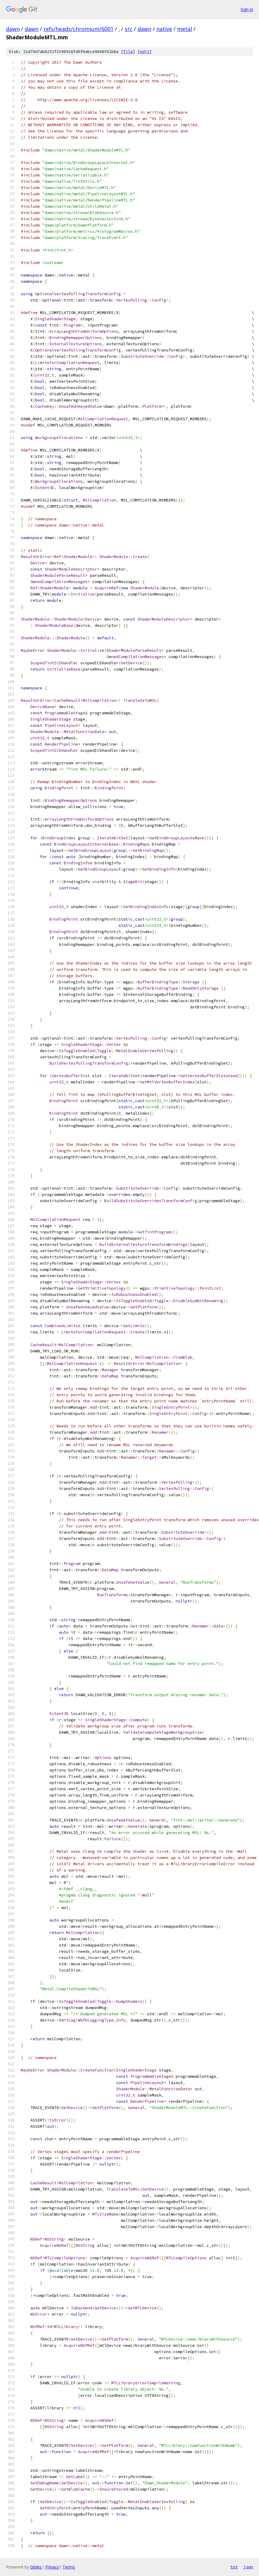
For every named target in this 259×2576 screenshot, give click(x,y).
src (128, 28)
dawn (13, 28)
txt (234, 2566)
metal (184, 28)
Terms (69, 2567)
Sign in (247, 9)
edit (144, 51)
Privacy (52, 2567)
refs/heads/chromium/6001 (78, 28)
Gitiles (36, 2567)
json (248, 2566)
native (164, 28)
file (128, 51)
